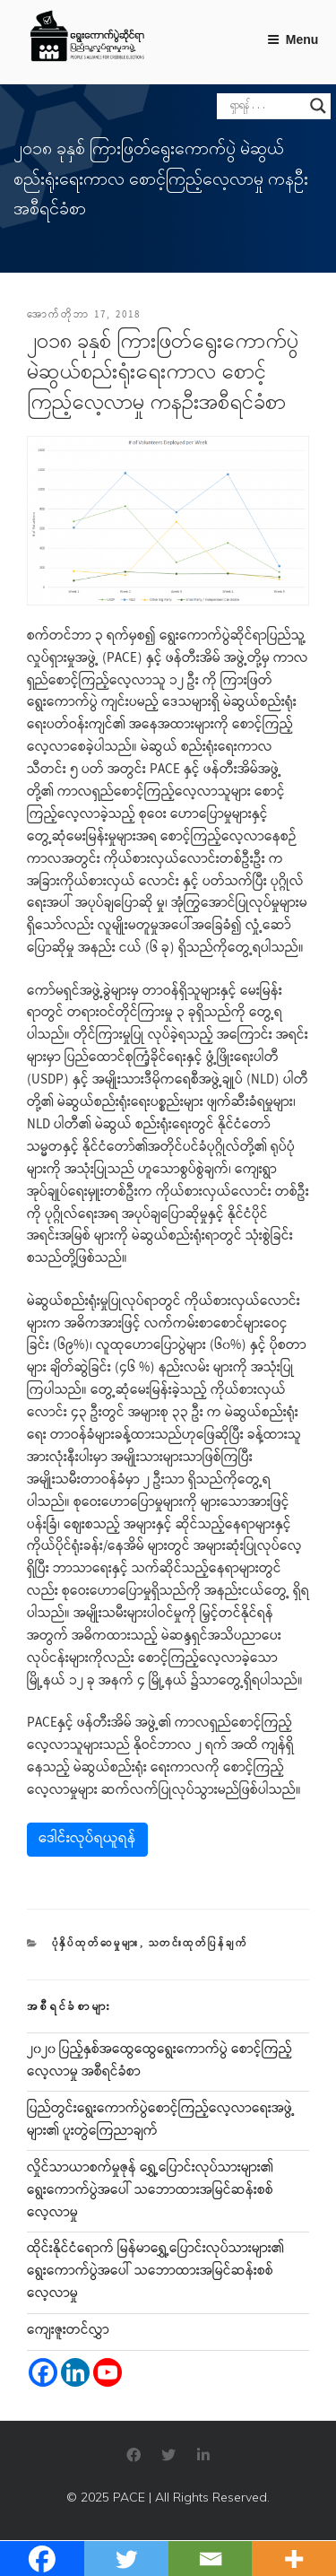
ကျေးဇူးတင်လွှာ (68, 2331)
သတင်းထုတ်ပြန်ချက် (199, 1944)
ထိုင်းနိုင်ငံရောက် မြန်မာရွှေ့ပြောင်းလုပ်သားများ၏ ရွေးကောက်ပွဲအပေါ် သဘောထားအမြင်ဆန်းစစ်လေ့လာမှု (155, 2272)
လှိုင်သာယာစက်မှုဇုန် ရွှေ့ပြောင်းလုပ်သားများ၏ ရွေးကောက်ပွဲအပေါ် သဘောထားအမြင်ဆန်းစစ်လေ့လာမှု (150, 2191)
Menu (293, 39)
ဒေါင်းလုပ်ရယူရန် (87, 1839)
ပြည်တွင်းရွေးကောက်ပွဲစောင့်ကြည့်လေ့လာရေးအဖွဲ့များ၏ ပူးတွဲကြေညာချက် (161, 2121)
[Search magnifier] (318, 105)
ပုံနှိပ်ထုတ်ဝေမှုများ (96, 1944)
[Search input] (265, 105)
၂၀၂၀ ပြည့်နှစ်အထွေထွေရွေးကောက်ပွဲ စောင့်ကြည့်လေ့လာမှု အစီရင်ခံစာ (159, 2061)
